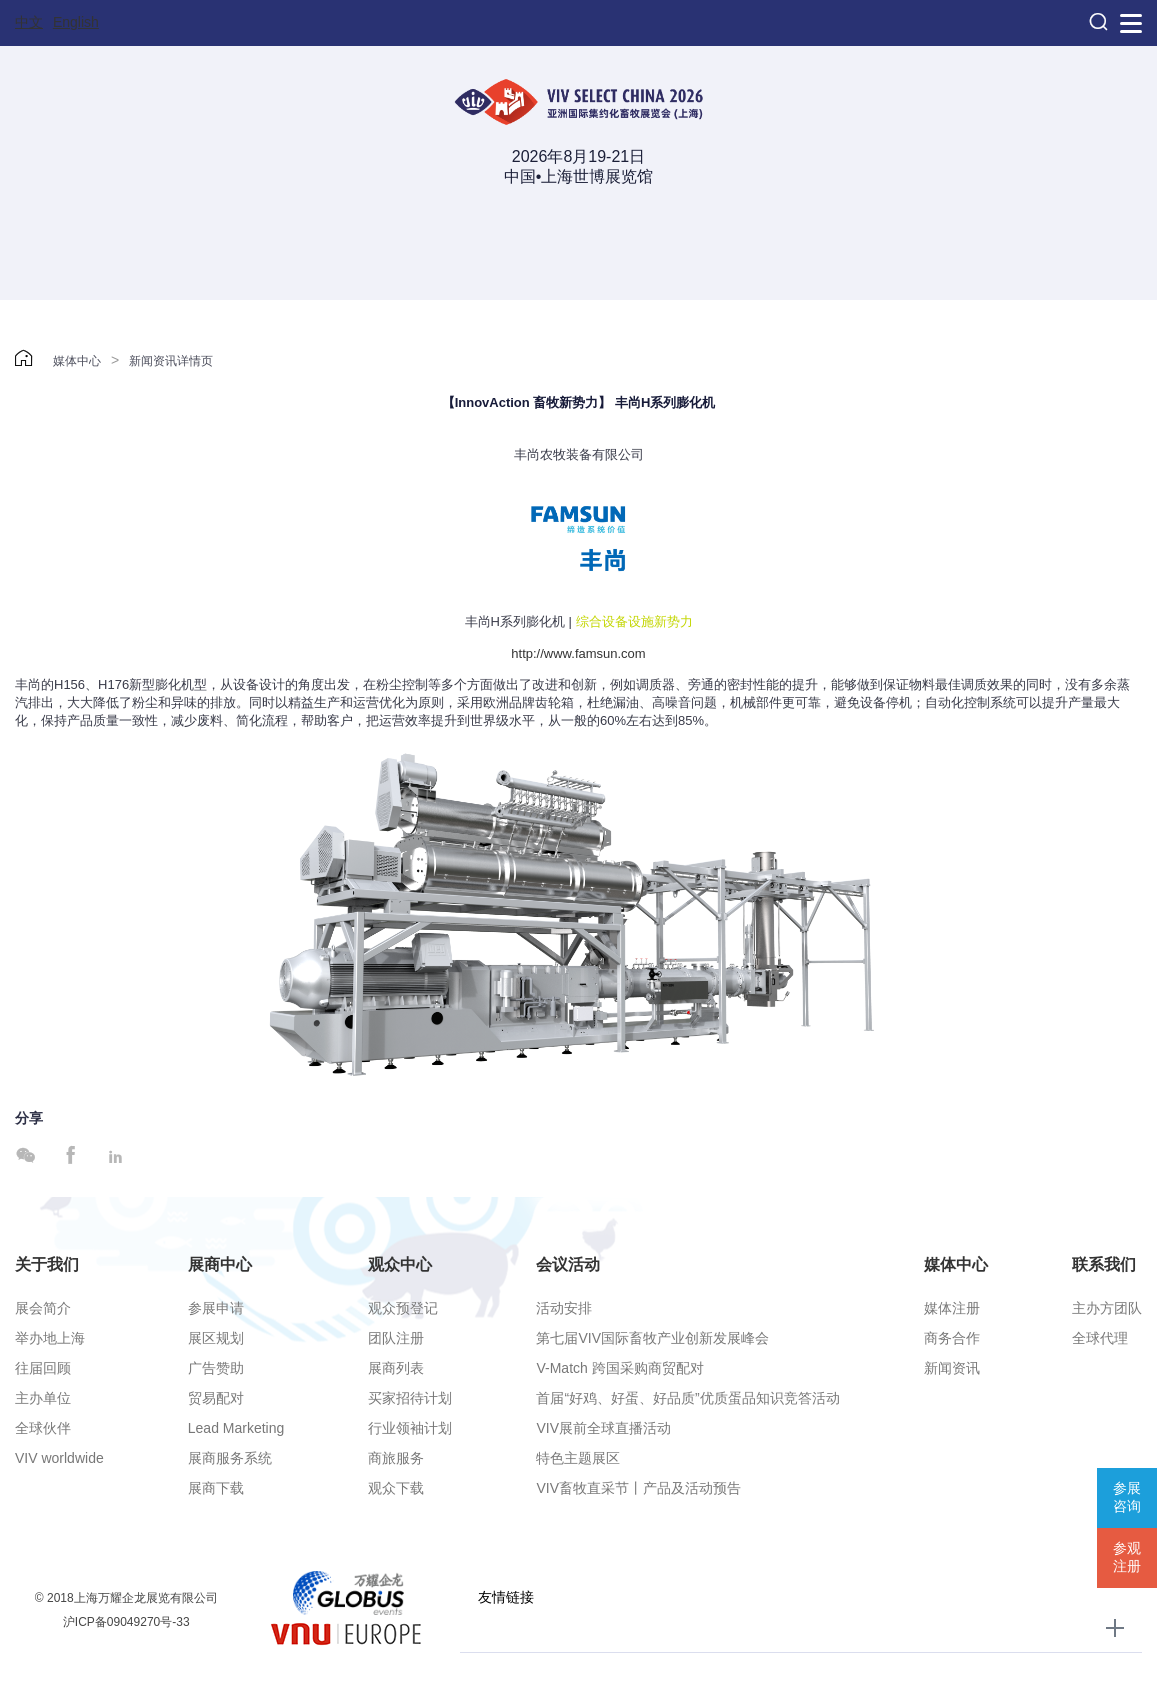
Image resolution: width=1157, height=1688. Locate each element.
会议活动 (568, 1264)
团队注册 (396, 1338)
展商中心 (220, 1264)
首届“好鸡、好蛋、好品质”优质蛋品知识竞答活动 (687, 1398)
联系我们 (1104, 1264)
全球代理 (1100, 1338)
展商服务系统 (230, 1458)
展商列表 (396, 1368)
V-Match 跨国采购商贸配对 (619, 1368)
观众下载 (396, 1488)
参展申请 (216, 1308)
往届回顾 (43, 1368)
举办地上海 (50, 1338)
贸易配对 (216, 1398)
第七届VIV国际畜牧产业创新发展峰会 (652, 1338)
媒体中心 (77, 361)
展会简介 (43, 1308)
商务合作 (952, 1338)
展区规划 (216, 1338)
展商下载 (216, 1488)
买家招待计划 (410, 1398)
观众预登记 (403, 1308)
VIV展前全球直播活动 (603, 1428)
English (76, 22)
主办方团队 (1107, 1308)
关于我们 (47, 1264)
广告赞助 (216, 1368)
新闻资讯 (952, 1368)
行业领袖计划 (410, 1428)
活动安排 (564, 1308)
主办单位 (43, 1398)
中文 (29, 22)
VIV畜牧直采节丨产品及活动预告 (638, 1488)
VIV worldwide (59, 1458)
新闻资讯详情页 (171, 361)
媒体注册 (952, 1308)
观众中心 (400, 1264)
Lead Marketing (236, 1428)
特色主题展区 (578, 1458)
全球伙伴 (43, 1428)
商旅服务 (396, 1458)
